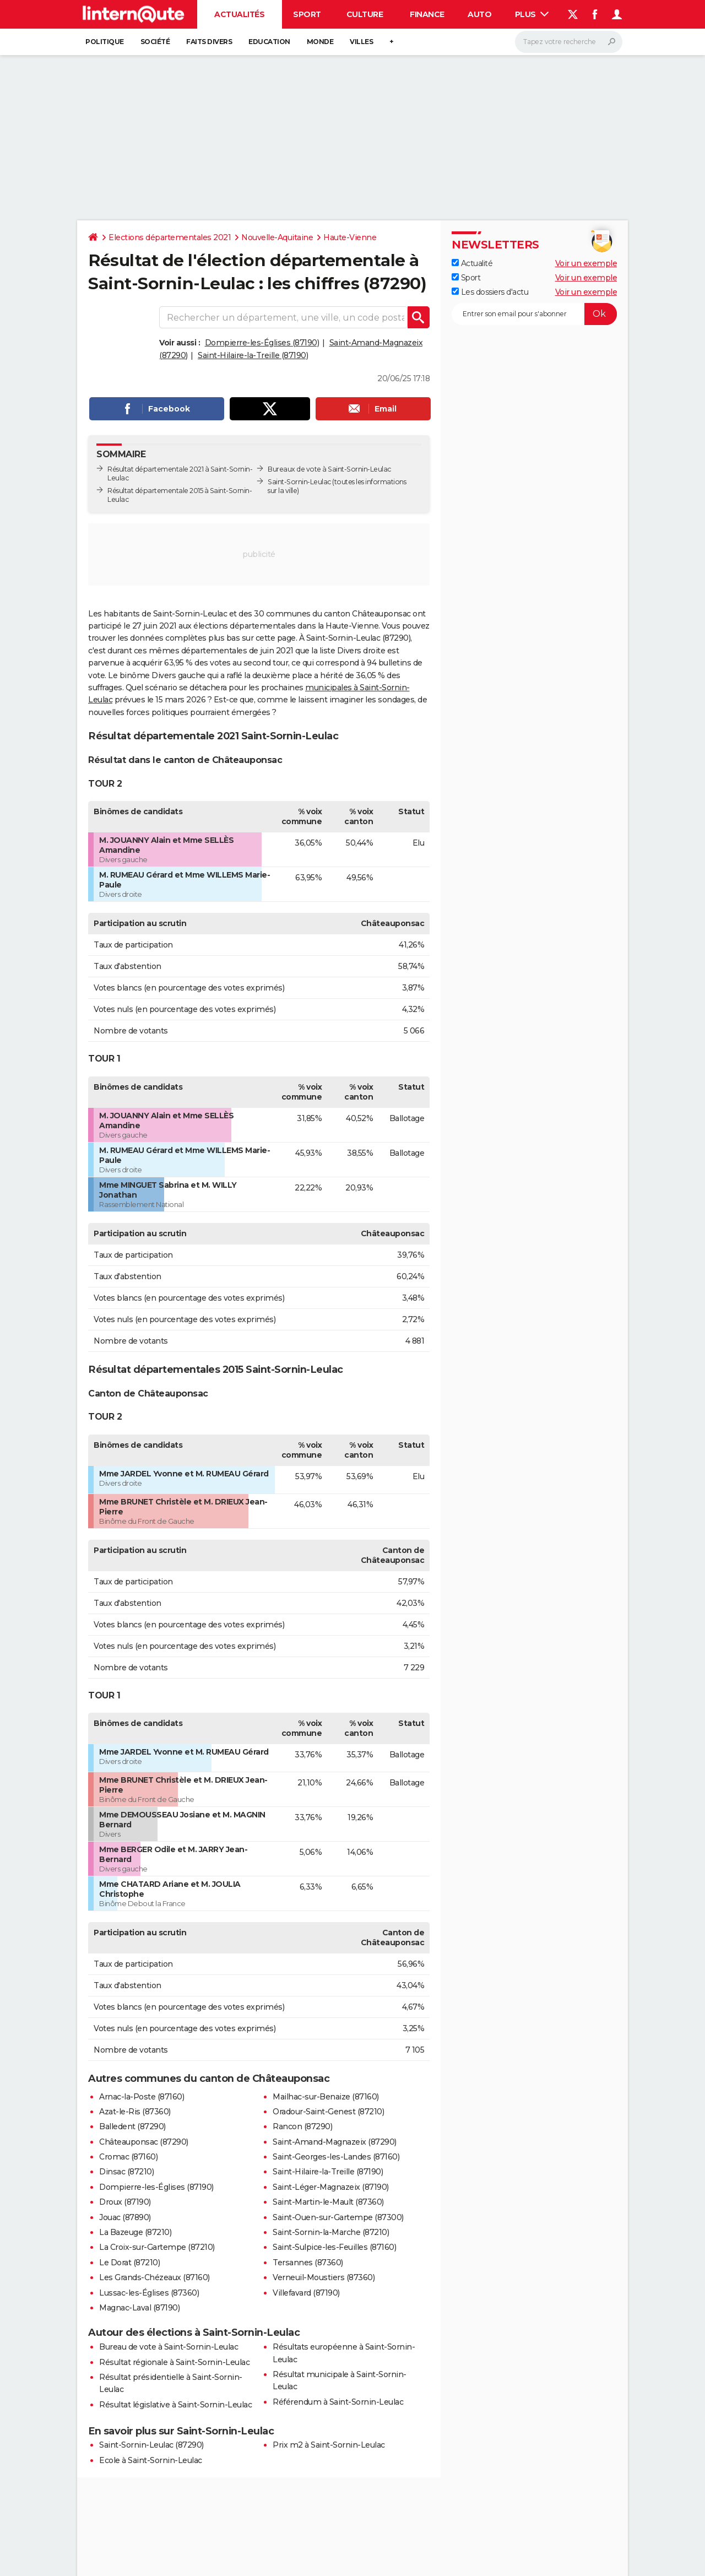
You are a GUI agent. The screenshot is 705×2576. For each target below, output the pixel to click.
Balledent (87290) (132, 2126)
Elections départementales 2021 (170, 237)
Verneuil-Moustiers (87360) (324, 2277)
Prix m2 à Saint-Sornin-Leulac (329, 2445)
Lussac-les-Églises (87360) (149, 2293)
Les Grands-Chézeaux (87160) (154, 2277)
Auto (479, 14)
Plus (532, 14)
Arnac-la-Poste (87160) (141, 2097)
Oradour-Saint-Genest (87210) (328, 2112)
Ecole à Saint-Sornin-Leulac (150, 2460)
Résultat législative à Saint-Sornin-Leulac (175, 2405)
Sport (307, 14)
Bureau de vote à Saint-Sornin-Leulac (168, 2347)
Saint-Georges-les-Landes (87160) (336, 2157)
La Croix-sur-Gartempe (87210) (157, 2247)
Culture (364, 14)
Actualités (239, 14)
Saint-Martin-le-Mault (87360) (328, 2202)
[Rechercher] (568, 42)
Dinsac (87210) (126, 2172)
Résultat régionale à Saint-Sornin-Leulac (174, 2362)
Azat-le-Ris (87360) (135, 2112)
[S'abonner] (534, 314)
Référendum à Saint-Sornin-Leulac (338, 2402)
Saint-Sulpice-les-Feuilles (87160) (334, 2247)
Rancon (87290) (302, 2126)
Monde (320, 41)
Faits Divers (209, 41)
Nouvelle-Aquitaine (277, 237)
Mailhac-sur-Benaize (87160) (326, 2097)
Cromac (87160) (128, 2157)
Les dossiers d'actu (490, 292)
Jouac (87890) (125, 2217)
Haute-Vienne (349, 237)
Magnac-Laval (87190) (139, 2308)
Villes (361, 41)
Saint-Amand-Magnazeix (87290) (335, 2142)
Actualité (472, 263)
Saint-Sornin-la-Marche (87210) (331, 2232)
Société (155, 41)
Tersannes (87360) (308, 2262)
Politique (104, 41)
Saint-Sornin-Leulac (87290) (151, 2445)
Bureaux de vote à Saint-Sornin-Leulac (329, 469)
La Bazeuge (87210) (135, 2232)
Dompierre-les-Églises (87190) (262, 343)
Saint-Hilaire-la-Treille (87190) (253, 355)
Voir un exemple (586, 263)
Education (269, 41)
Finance (427, 14)
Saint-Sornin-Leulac (299, 482)
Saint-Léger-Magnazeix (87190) (331, 2187)
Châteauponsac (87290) (143, 2142)
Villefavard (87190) (306, 2293)
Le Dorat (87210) (129, 2262)
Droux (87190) (125, 2202)
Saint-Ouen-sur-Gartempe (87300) (338, 2217)
